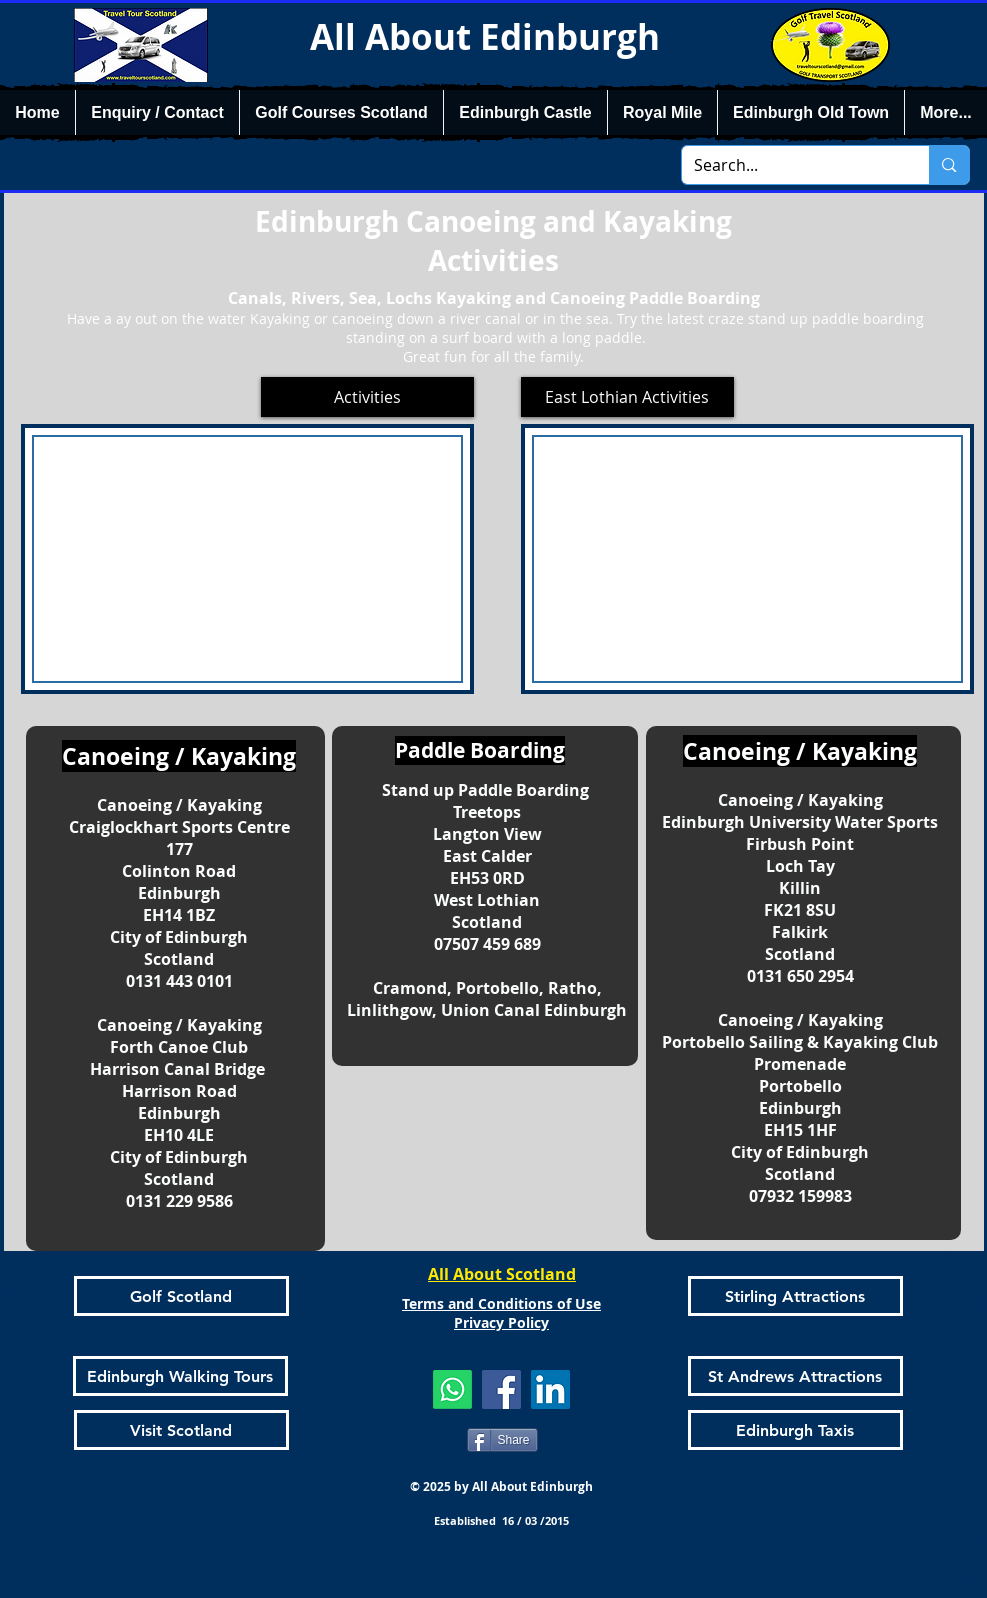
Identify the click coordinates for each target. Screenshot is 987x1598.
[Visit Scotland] (181, 1430)
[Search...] (791, 165)
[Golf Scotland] (181, 1296)
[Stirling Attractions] (795, 1296)
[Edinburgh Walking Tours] (180, 1376)
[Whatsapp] (452, 1389)
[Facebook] (501, 1389)
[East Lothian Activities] (627, 397)
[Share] (502, 1440)
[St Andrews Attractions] (795, 1376)
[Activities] (367, 397)
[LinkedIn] (550, 1389)
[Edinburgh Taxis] (795, 1430)
